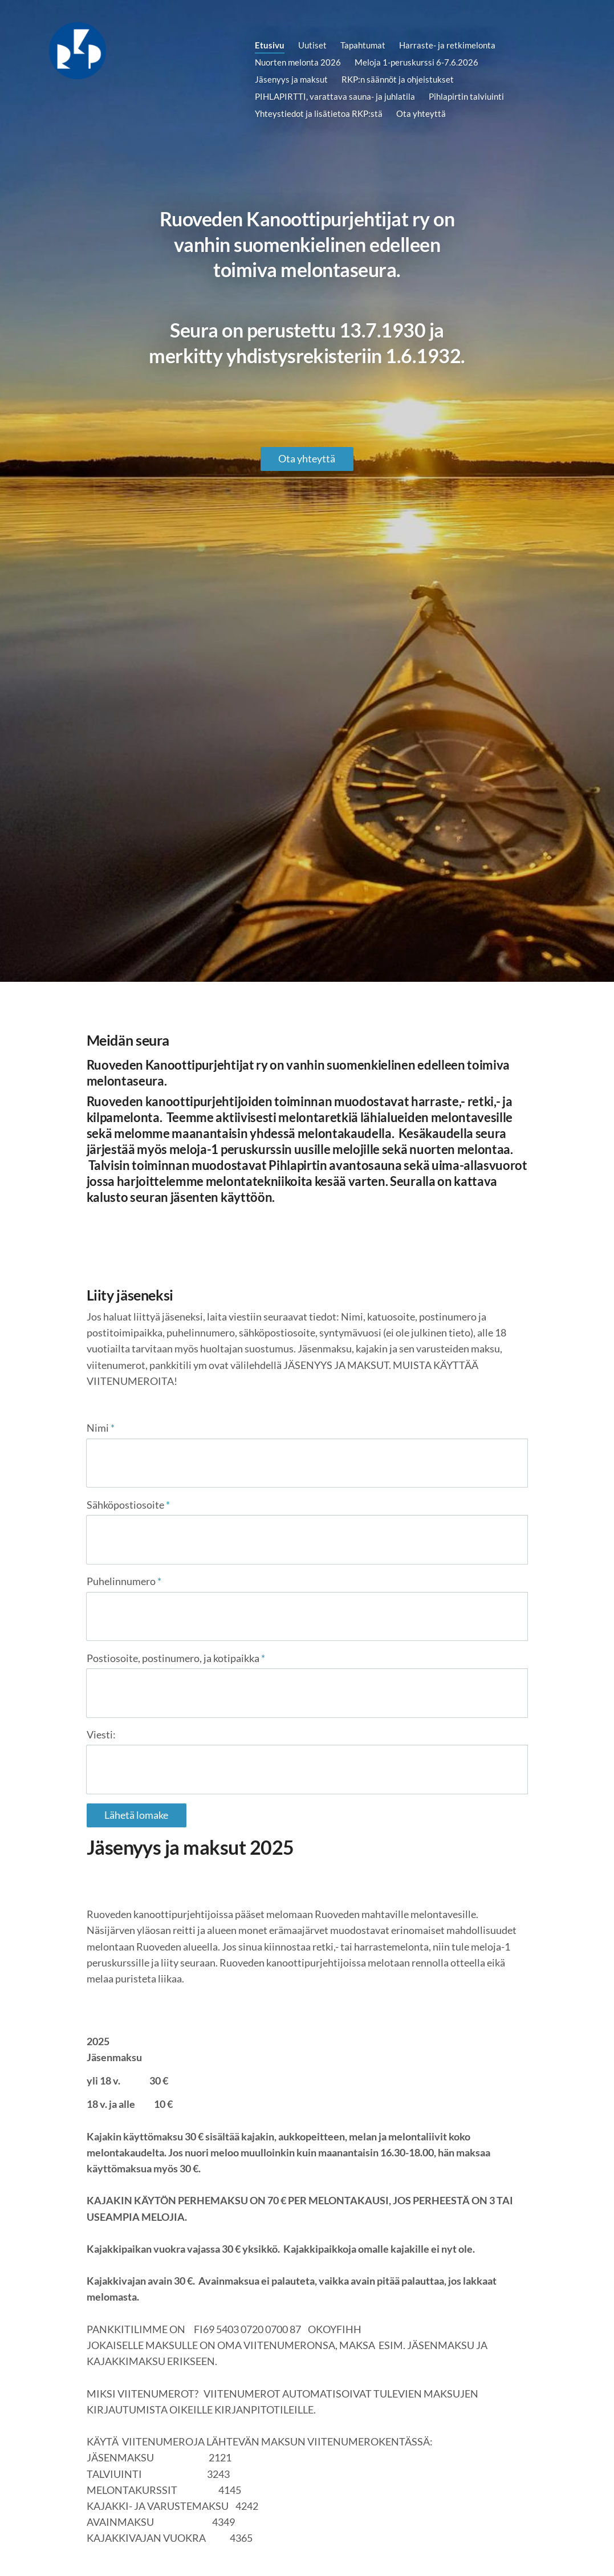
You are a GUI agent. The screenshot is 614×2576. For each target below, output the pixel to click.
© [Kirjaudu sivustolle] (91, 2546)
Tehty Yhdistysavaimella (490, 2546)
